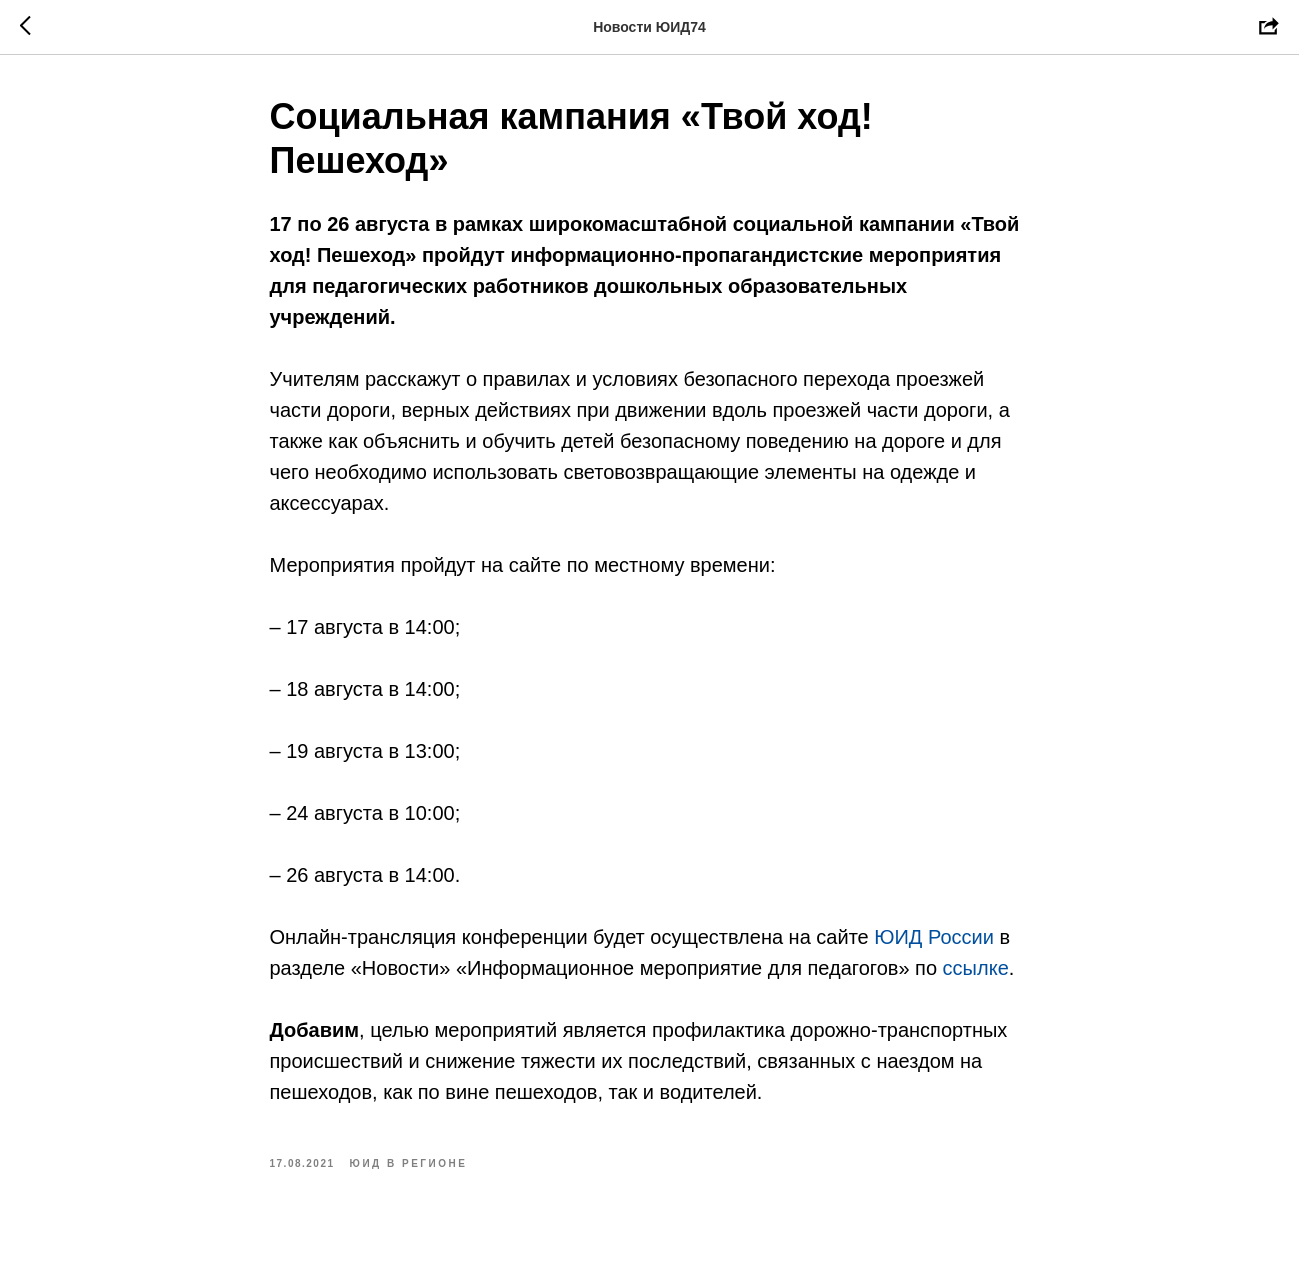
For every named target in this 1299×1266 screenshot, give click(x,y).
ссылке (976, 968)
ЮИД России (934, 937)
